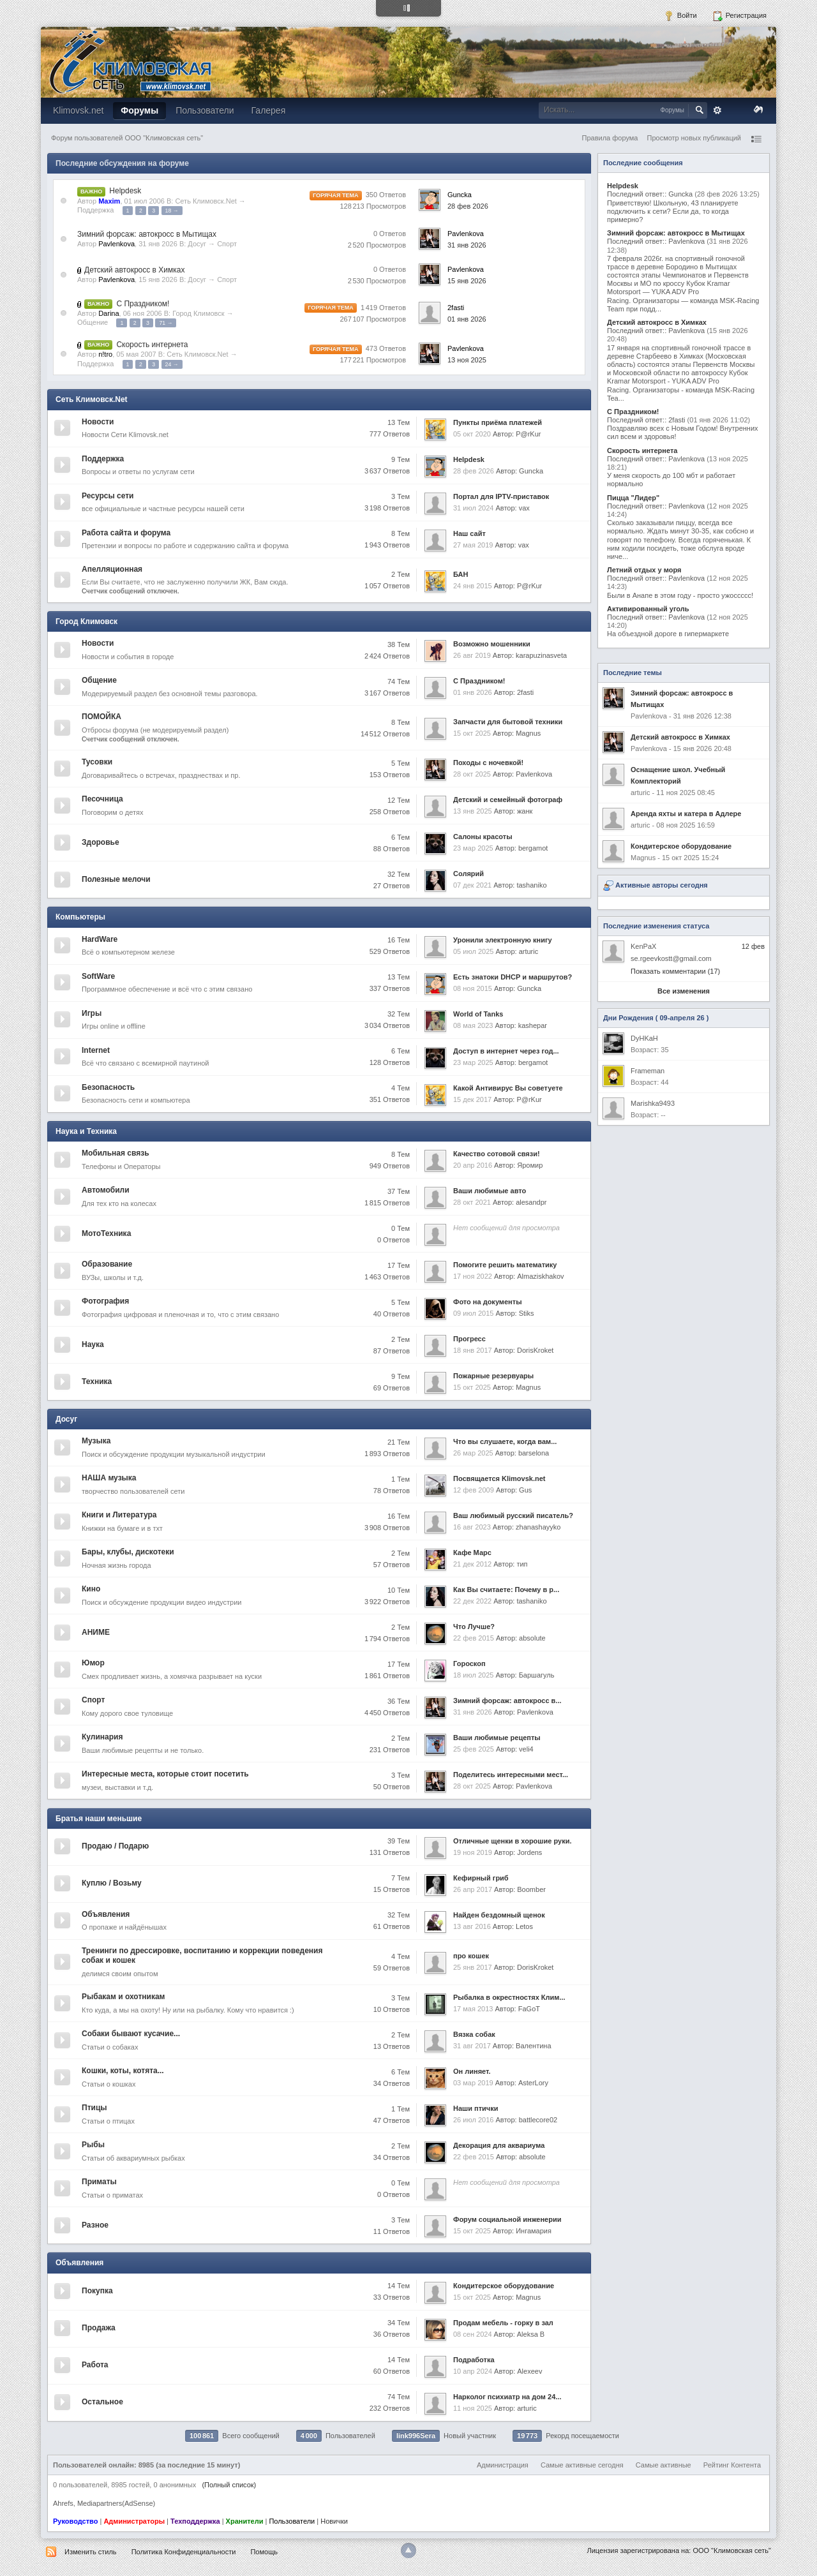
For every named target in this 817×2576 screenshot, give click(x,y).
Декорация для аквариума (498, 2145)
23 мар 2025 (473, 848)
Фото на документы (487, 1302)
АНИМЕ (96, 1632)
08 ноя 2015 (472, 988)
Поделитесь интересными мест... (510, 1774)
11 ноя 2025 (472, 2408)
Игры (91, 1013)
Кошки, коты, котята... (123, 2070)
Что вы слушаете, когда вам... (505, 1441)
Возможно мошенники (491, 644)
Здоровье (100, 842)
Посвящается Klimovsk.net (499, 1478)
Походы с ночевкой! (488, 762)
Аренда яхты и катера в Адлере (686, 813)
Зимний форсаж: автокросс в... (507, 1700)
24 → (172, 364)
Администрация (502, 2465)
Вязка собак (474, 2034)
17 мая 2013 (473, 2009)
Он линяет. (472, 2071)
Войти (680, 16)
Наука (93, 1344)
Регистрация (739, 16)
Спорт (227, 244)
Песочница (102, 798)
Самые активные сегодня (582, 2465)
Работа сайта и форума (126, 532)
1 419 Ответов (383, 307)
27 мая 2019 (473, 545)
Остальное (102, 2401)
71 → (165, 323)
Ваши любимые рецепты (497, 1737)
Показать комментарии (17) (675, 971)
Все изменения (683, 991)
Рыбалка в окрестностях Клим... (509, 1997)
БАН (460, 574)
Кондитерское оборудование (503, 2285)
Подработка (474, 2360)
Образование (107, 1264)
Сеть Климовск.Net (205, 201)
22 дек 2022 (472, 1601)
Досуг (197, 244)
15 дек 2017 (472, 1099)
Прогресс (469, 1339)
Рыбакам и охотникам (123, 1996)
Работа (95, 2364)
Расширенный (717, 110)
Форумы (139, 110)
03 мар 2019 (473, 2083)
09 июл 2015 (473, 1313)
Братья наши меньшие (99, 1818)
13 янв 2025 (472, 811)
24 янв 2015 (472, 586)
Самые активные (663, 2465)
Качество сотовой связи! (496, 1154)
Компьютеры (80, 916)
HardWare (99, 939)
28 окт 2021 (472, 1202)
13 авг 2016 (472, 1926)
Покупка (97, 2290)
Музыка (96, 1440)
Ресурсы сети (107, 495)
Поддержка (95, 210)
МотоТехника (106, 1233)
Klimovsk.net (78, 110)
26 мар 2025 (473, 1453)
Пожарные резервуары (493, 1376)
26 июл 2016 (473, 2120)
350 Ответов (386, 194)
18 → (172, 210)
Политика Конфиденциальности (183, 2552)
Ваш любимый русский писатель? (513, 1515)
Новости (98, 421)
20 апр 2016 (472, 1165)
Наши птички (475, 2108)
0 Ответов (389, 233)
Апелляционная (112, 569)
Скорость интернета (152, 344)
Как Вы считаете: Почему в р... (506, 1589)
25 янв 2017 (472, 1967)
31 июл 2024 (473, 508)
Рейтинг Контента (732, 2465)
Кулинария (102, 1736)
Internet (96, 1050)
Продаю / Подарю (115, 1846)
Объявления (106, 1914)
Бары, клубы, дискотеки (128, 1551)
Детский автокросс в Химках (134, 269)
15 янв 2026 (466, 281)
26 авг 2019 (472, 655)
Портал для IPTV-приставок (501, 496)
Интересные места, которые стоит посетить (165, 1773)
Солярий (468, 873)
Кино (91, 1588)
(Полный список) (229, 2485)
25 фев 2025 (473, 1749)
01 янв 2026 (466, 319)
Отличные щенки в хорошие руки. (512, 1841)
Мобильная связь (115, 1153)
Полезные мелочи (116, 879)
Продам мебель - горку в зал (503, 2323)
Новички (334, 2521)
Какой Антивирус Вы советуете (508, 1088)
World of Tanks (478, 1014)
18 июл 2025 (473, 1675)
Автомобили (106, 1190)
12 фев (753, 946)
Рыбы (93, 2144)
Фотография (105, 1301)
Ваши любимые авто (489, 1191)
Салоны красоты (483, 836)
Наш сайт (469, 533)
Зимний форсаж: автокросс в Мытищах (146, 234)
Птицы (94, 2107)
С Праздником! (142, 303)
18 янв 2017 (472, 1350)
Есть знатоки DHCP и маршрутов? (512, 977)
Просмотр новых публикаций (694, 138)
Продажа (99, 2327)
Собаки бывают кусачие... (131, 2033)
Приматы (99, 2181)
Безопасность (108, 1087)
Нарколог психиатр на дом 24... (507, 2397)
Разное (95, 2225)
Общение (92, 322)
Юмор (93, 1662)
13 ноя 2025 (466, 360)
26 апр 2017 (472, 1889)
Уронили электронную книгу (502, 940)
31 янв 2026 (466, 245)
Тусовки (97, 761)
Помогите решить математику (505, 1265)
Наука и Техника (86, 1131)
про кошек (471, 1956)
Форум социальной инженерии (507, 2219)
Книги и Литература (119, 1514)
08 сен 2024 (472, 2334)
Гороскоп (469, 1663)
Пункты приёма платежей (497, 422)
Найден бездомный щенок (499, 1915)
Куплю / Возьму (112, 1883)
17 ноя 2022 (472, 1276)
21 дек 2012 (472, 1564)
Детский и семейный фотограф (507, 799)
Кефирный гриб (481, 1878)
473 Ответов (386, 348)
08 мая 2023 (473, 1025)
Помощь (264, 2552)
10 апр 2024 (472, 2371)
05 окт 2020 (472, 434)
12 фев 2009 (473, 1490)
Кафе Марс (472, 1552)
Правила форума (610, 138)
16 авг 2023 (472, 1527)
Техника (97, 1381)
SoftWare (98, 976)
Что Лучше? (474, 1626)
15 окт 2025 (472, 733)
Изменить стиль (90, 2552)
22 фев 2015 (473, 1638)
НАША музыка (109, 1477)
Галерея (268, 110)
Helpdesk (125, 190)
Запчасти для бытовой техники (507, 722)
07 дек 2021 (472, 885)
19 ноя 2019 (472, 1852)
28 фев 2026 (467, 206)
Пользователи (205, 110)
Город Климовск (198, 313)
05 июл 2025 (473, 951)
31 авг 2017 (472, 2046)
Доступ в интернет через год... (506, 1051)
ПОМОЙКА (101, 716)
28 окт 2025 (472, 774)
